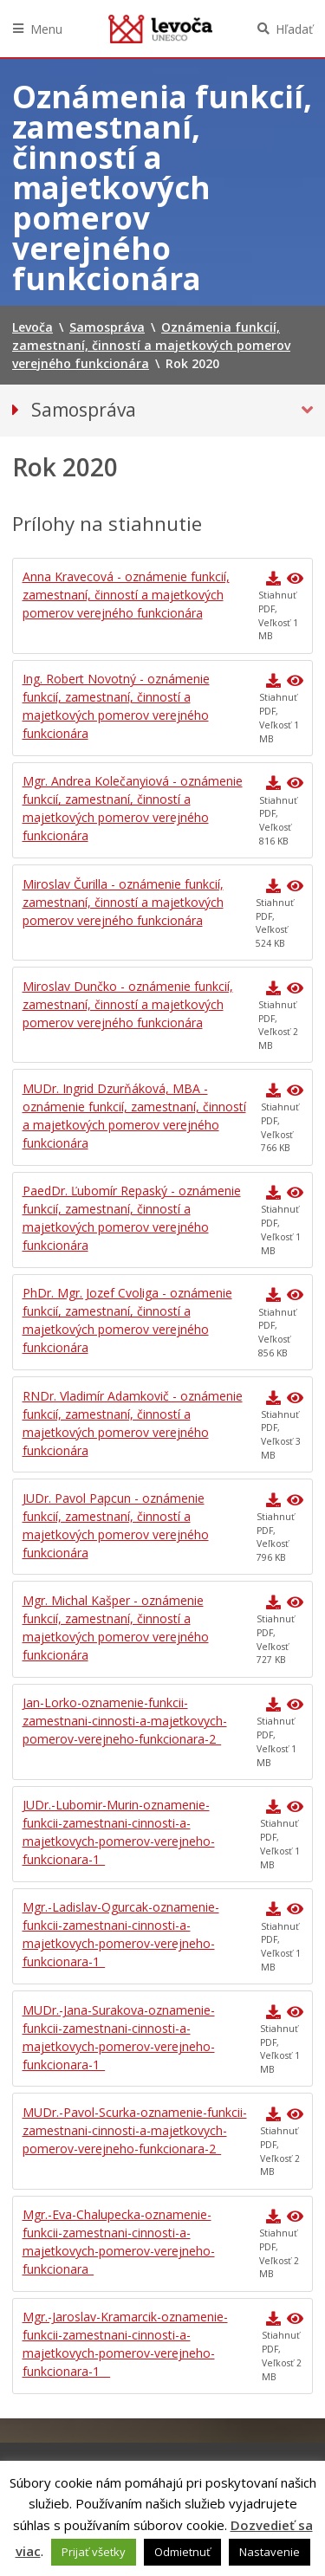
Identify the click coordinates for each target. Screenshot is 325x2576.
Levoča (160, 28)
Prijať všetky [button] (94, 2552)
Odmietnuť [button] (182, 2552)
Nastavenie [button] (269, 2552)
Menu (46, 29)
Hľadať (294, 29)
